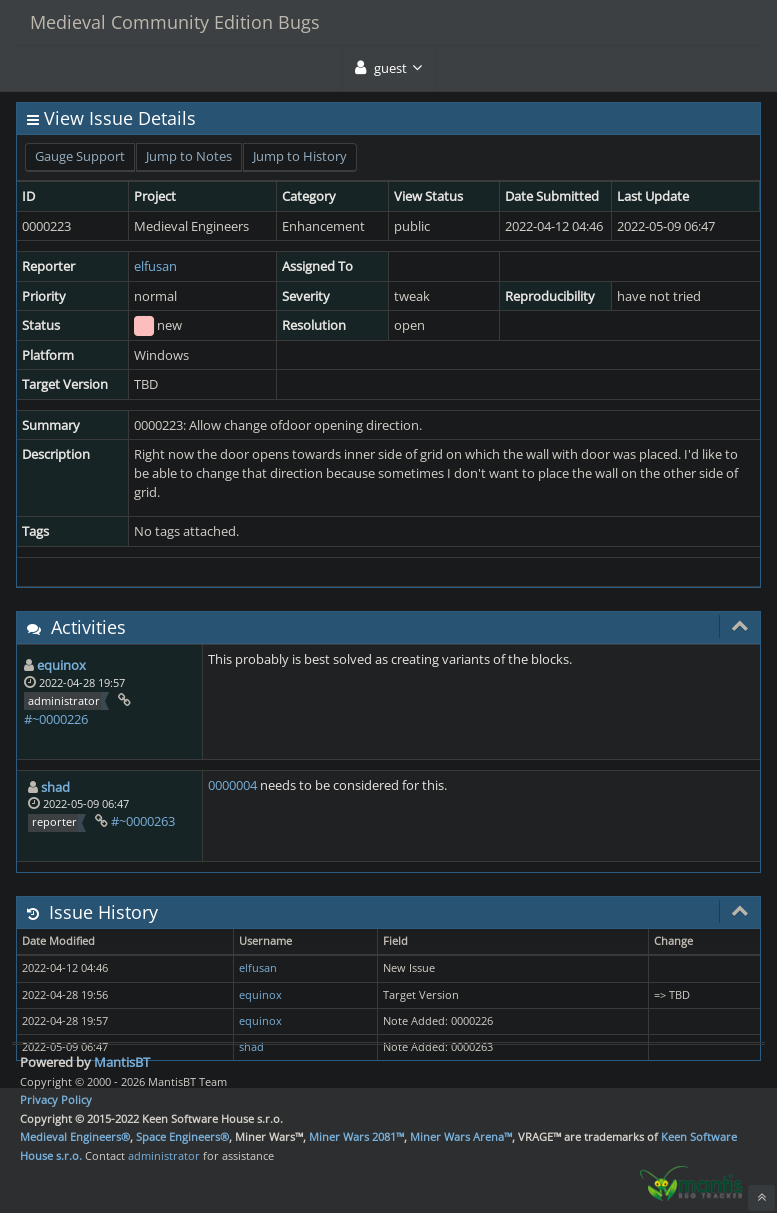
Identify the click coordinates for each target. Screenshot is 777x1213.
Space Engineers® (182, 1136)
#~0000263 (143, 821)
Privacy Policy (56, 1099)
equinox (61, 665)
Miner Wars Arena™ (461, 1136)
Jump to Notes (189, 156)
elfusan (155, 266)
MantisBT (122, 1062)
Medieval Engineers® (75, 1136)
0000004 (232, 785)
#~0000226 (56, 719)
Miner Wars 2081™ (356, 1136)
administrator (164, 1155)
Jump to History (300, 156)
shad (55, 787)
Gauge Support (80, 156)
